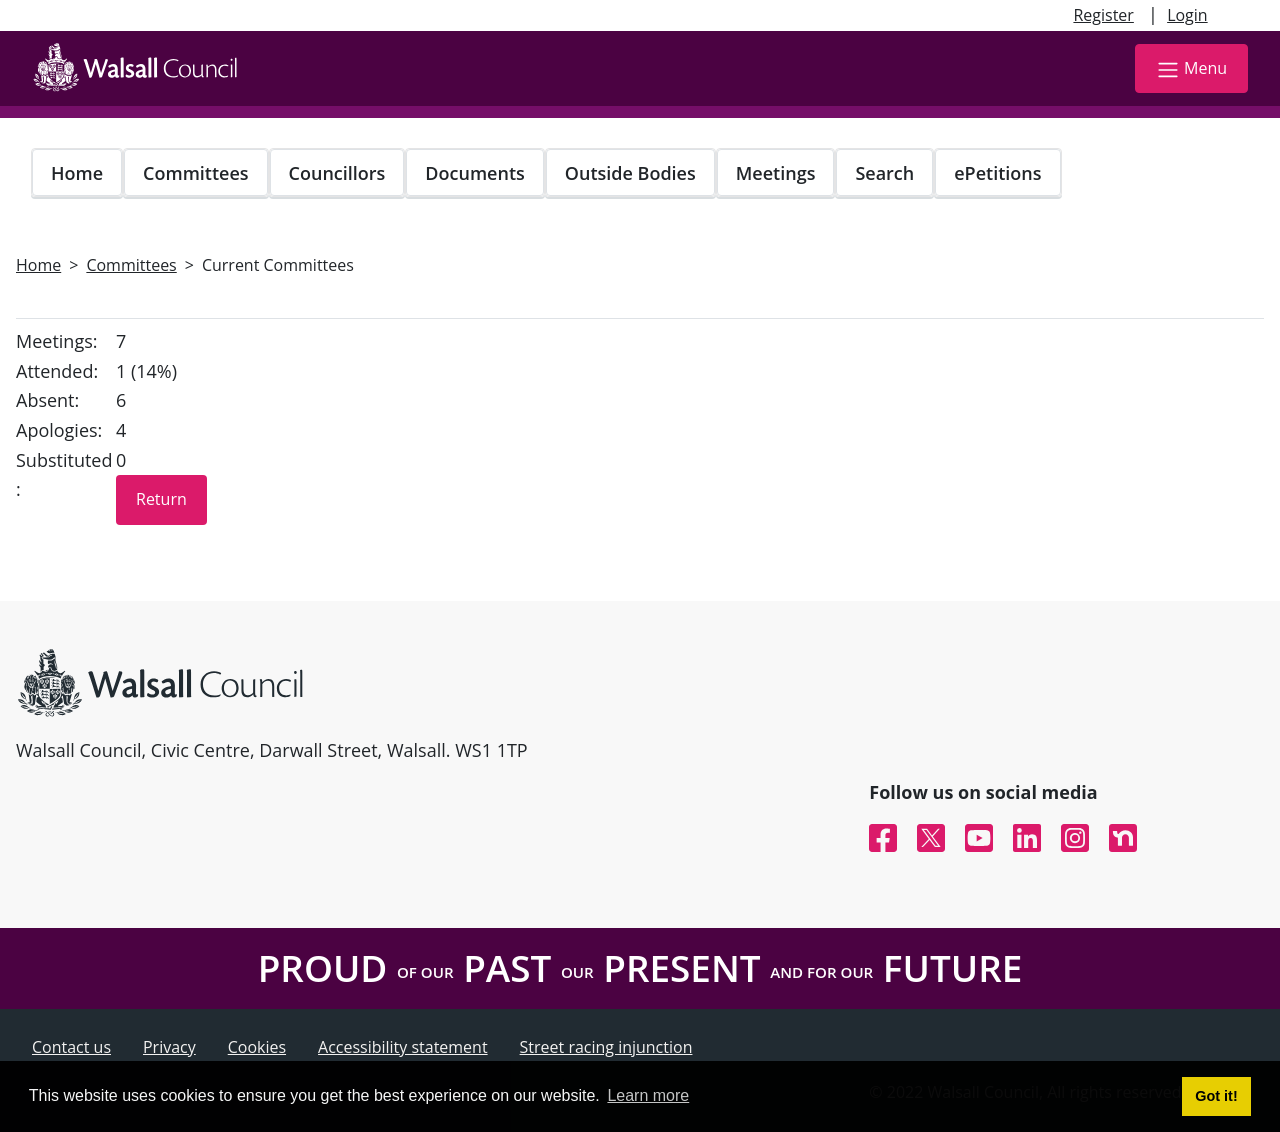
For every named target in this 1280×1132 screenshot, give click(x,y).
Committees (196, 173)
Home (77, 173)
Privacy (169, 1047)
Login (1187, 15)
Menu (1191, 69)
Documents (474, 173)
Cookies (257, 1047)
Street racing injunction (606, 1047)
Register (1103, 15)
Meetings (776, 173)
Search (884, 173)
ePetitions (997, 173)
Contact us (71, 1047)
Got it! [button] (1216, 1096)
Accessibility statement (403, 1047)
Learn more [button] (648, 1095)
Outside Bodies (630, 173)
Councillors (337, 173)
